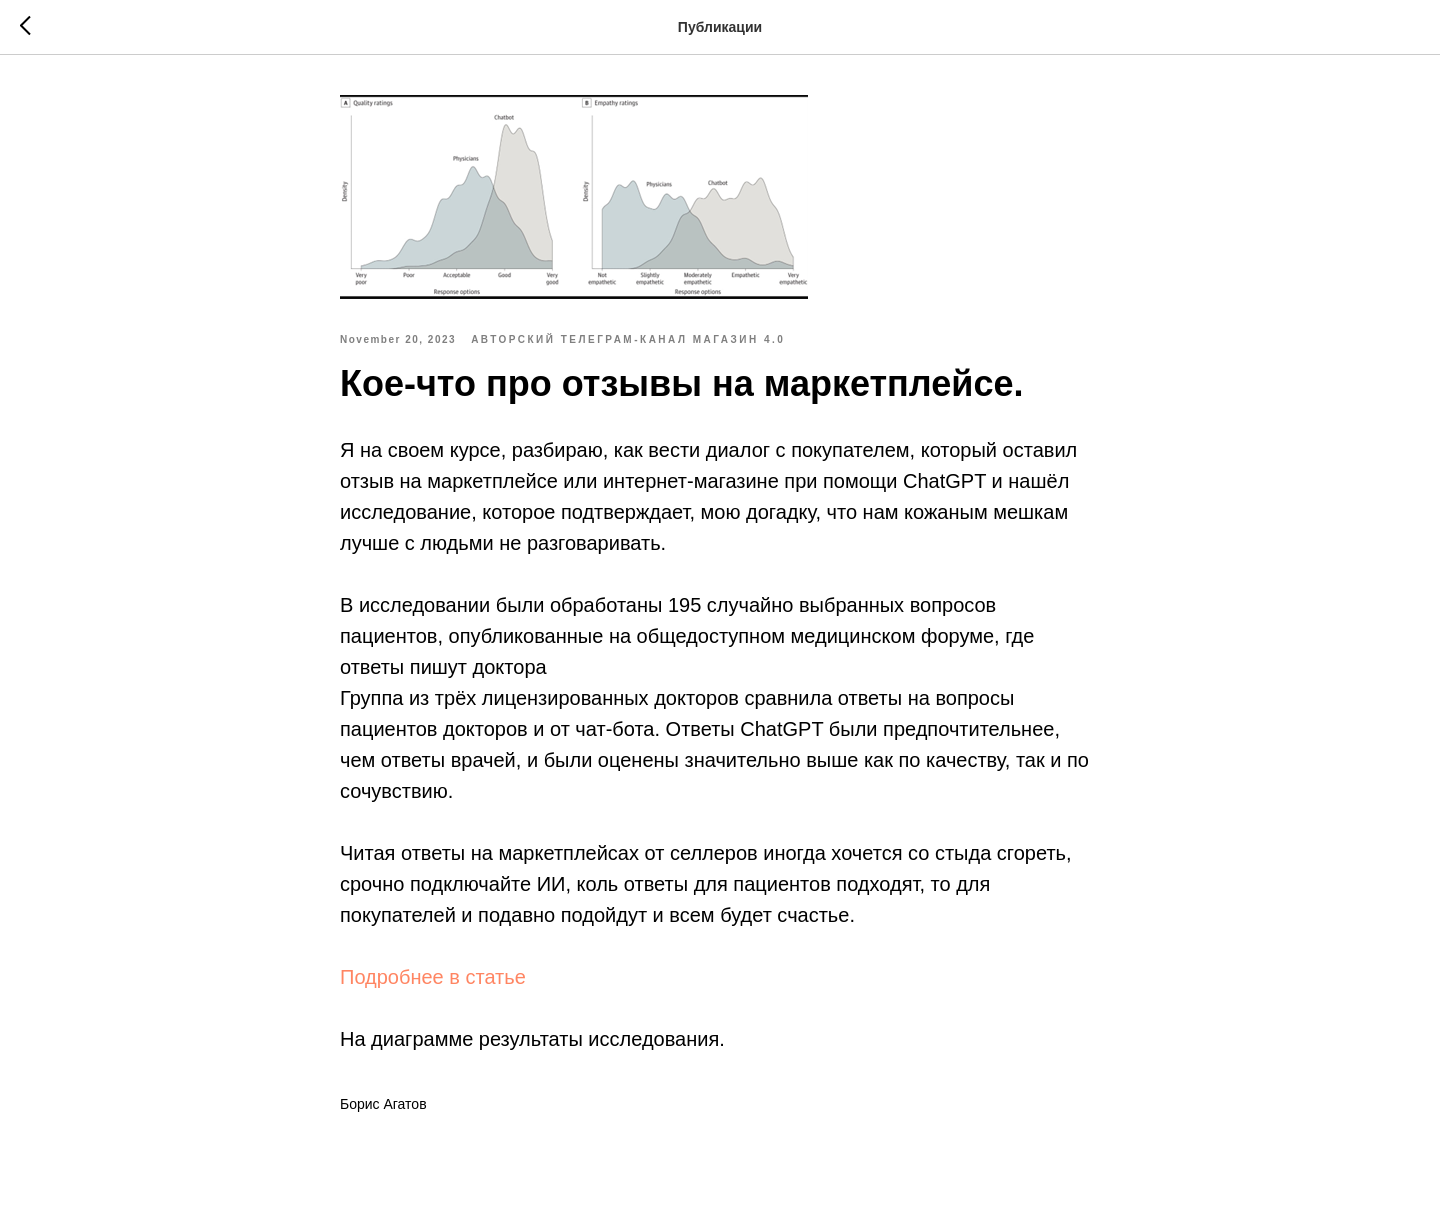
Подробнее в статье (433, 977)
